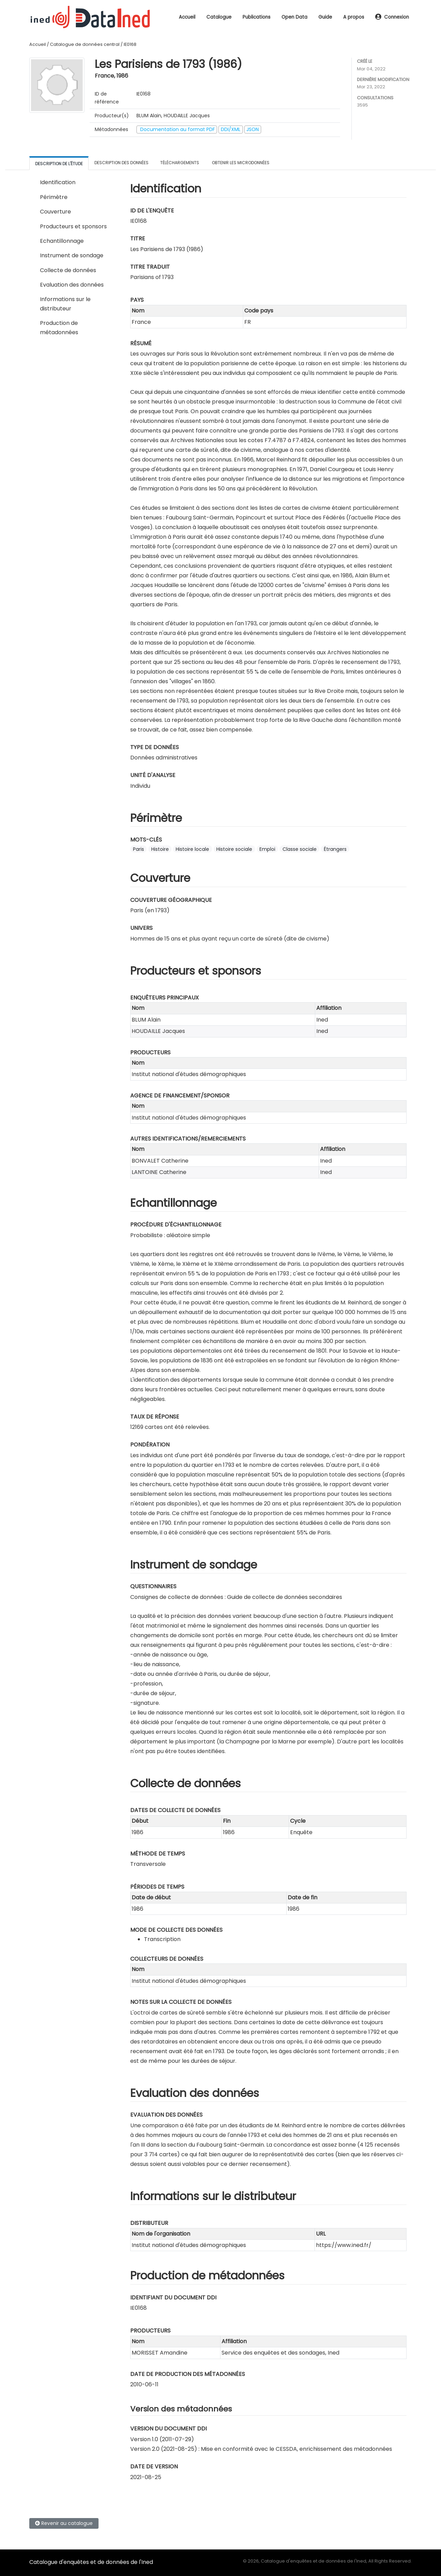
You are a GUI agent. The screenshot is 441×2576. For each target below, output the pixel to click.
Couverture (55, 212)
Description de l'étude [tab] (59, 164)
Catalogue (219, 17)
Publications (256, 17)
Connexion (392, 17)
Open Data (294, 17)
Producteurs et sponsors (73, 226)
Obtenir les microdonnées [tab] (240, 163)
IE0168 (130, 44)
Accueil (187, 17)
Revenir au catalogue (64, 2523)
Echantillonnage (62, 241)
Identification (57, 182)
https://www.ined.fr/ (343, 2245)
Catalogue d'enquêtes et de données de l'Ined (91, 2562)
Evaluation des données (72, 285)
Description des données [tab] (121, 163)
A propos (353, 17)
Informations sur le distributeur (65, 303)
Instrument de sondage (71, 255)
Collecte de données (68, 270)
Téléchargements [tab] (179, 163)
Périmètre (54, 197)
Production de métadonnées (59, 327)
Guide (325, 17)
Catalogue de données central (85, 44)
